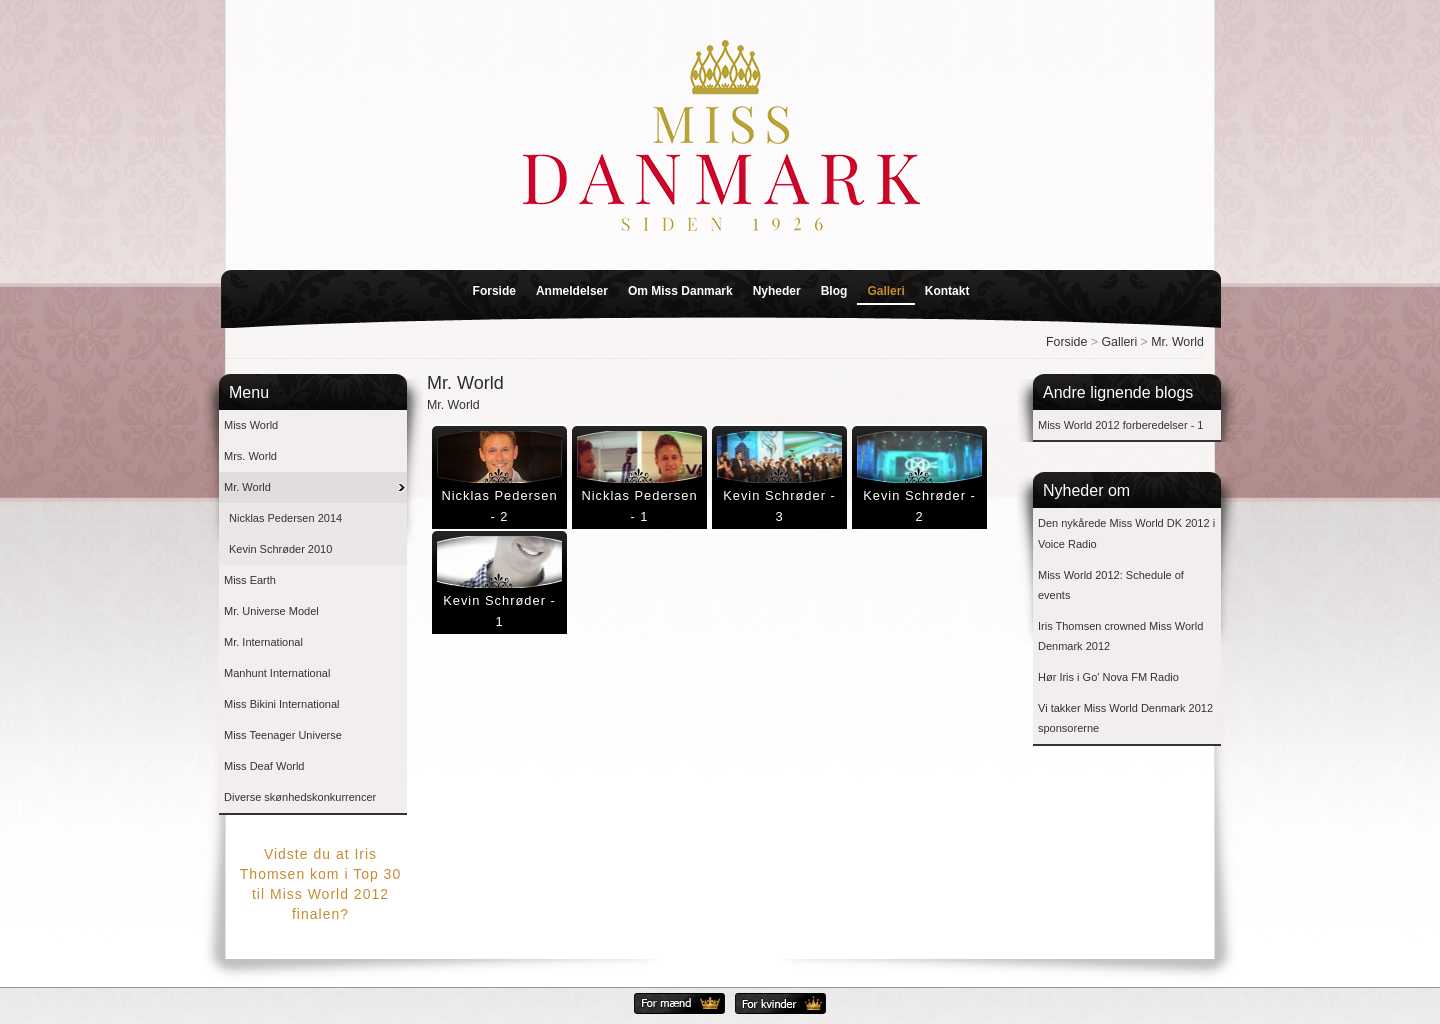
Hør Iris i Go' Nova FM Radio (1108, 677)
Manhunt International (277, 673)
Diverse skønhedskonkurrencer (300, 797)
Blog (834, 291)
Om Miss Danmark (680, 291)
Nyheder (777, 291)
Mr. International (263, 642)
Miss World (251, 425)
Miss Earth (250, 580)
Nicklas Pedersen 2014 (285, 518)
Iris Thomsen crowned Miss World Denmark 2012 (1120, 636)
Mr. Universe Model (271, 611)
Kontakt (947, 291)
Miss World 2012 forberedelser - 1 (1120, 425)
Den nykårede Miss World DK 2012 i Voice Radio (1126, 533)
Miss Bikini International (282, 704)
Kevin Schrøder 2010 (280, 549)
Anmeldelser (572, 291)
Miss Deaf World (264, 766)
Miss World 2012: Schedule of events (1111, 585)
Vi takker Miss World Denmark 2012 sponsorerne (1125, 718)
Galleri (885, 291)
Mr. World (1177, 342)
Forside (494, 291)
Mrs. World (250, 456)
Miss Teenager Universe (283, 735)
